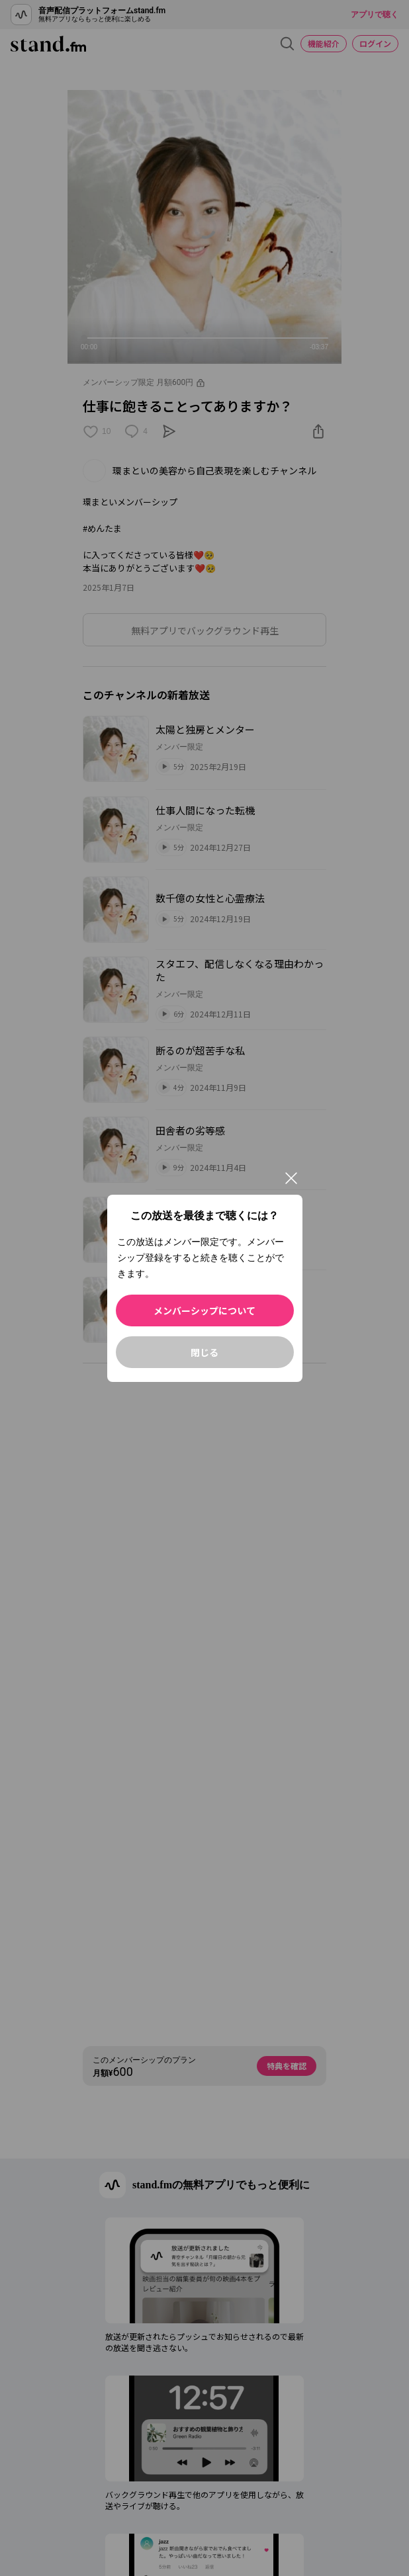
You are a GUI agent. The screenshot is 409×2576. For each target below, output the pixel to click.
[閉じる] (291, 1178)
